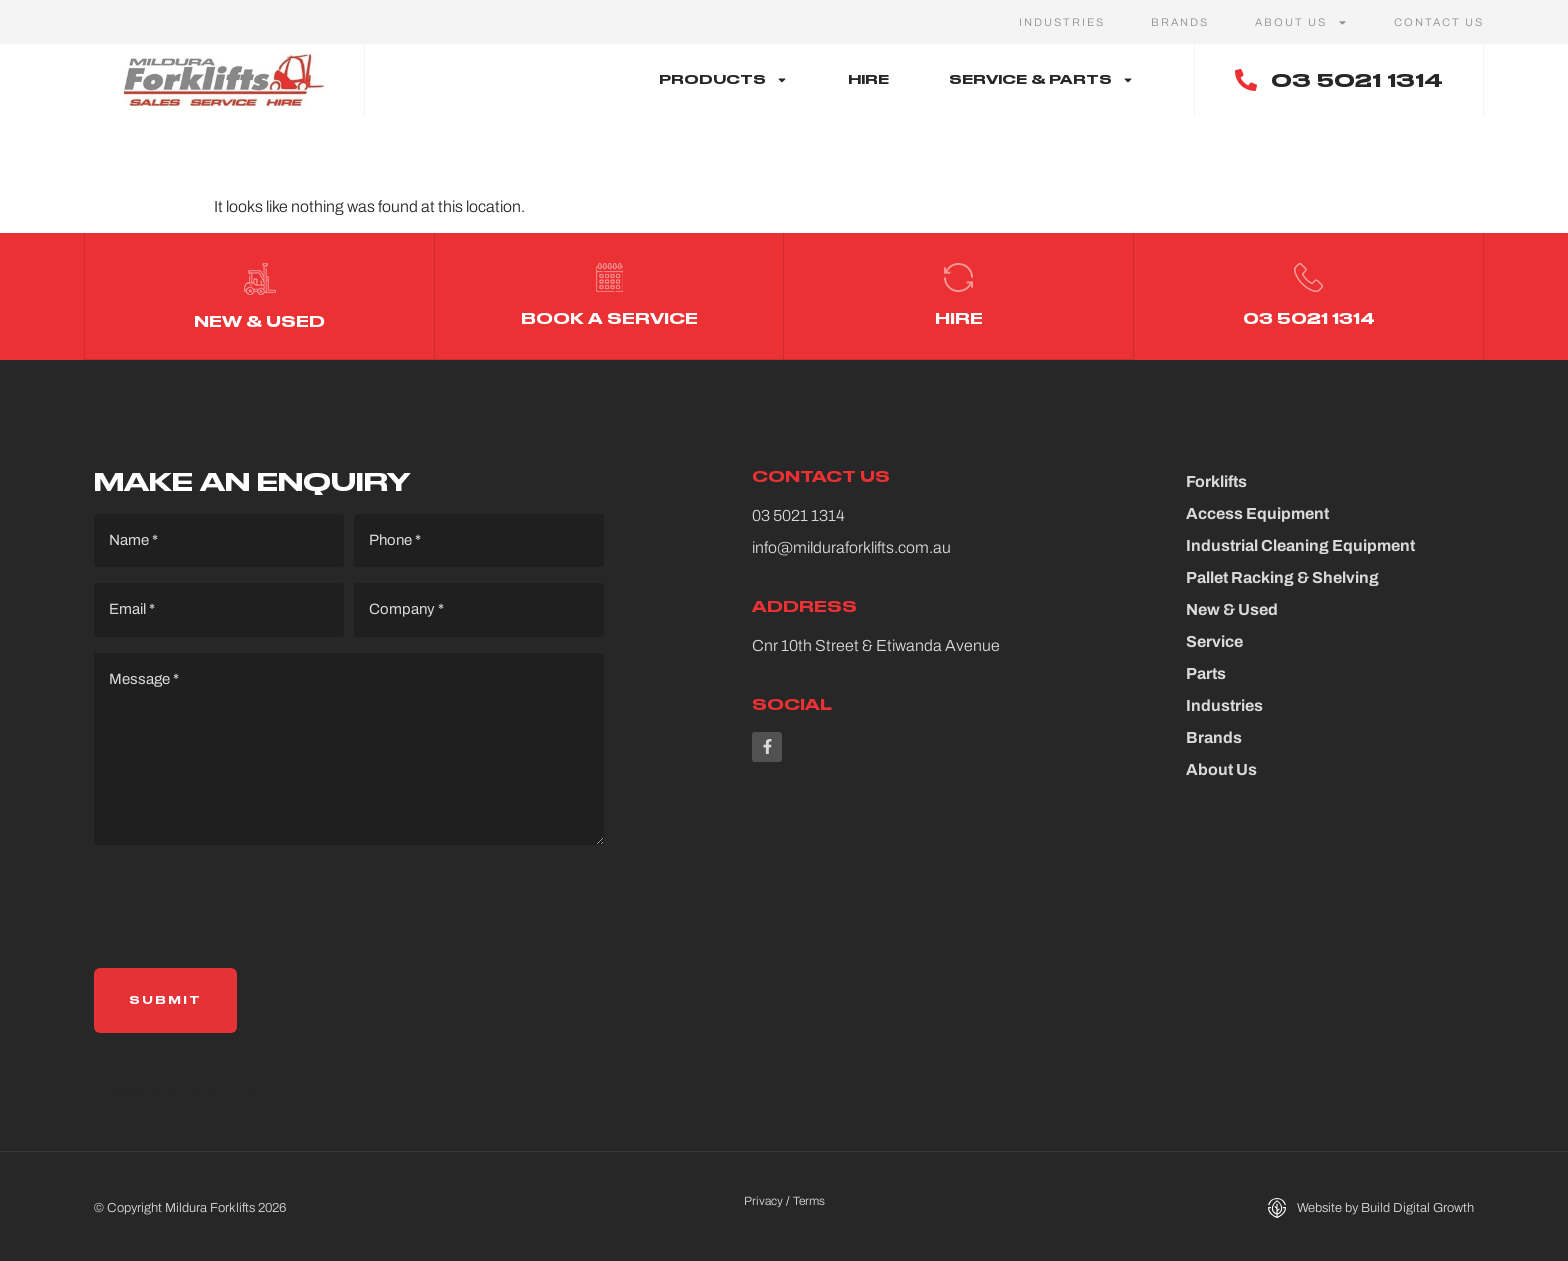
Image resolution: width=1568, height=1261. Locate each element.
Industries (1062, 22)
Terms (809, 1198)
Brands (1180, 22)
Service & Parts (1041, 80)
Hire (868, 79)
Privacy (763, 1198)
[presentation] (246, 904)
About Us (1301, 22)
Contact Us (1439, 22)
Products (723, 80)
